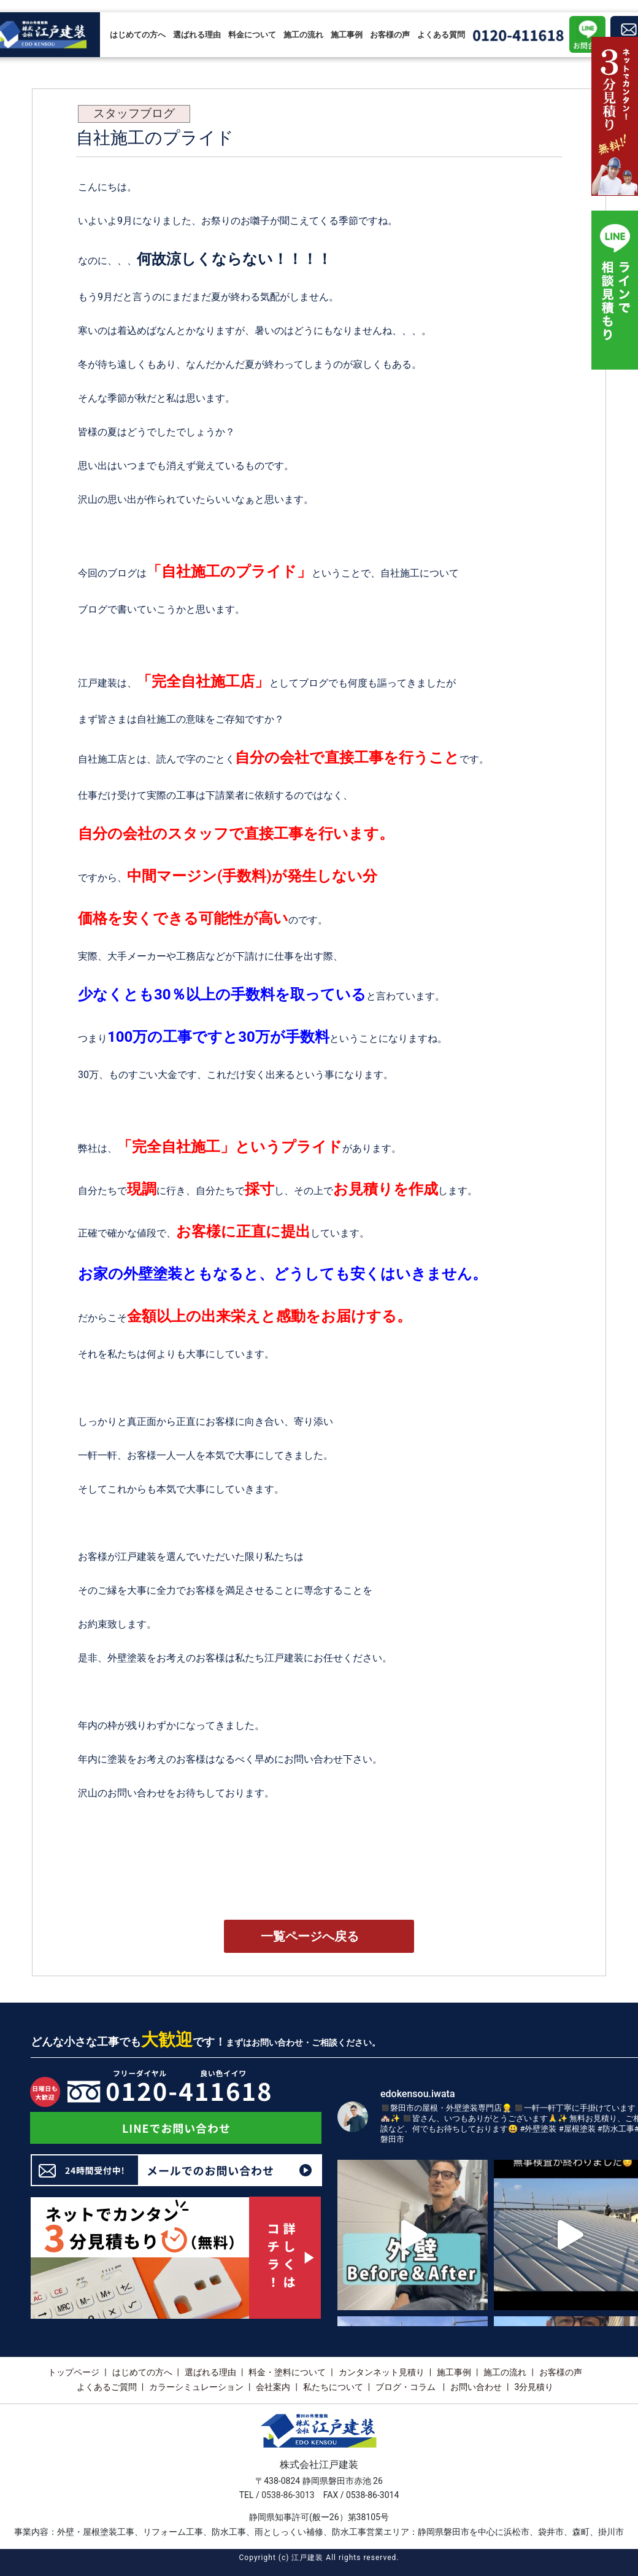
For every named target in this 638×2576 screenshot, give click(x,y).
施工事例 (347, 34)
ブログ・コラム (406, 2387)
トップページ (73, 2372)
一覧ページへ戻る (310, 1936)
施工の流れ (303, 34)
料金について (252, 34)
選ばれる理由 (197, 34)
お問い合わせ (476, 2387)
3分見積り (533, 2387)
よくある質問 (441, 34)
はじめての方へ (138, 34)
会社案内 (273, 2387)
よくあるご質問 (107, 2387)
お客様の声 (390, 34)
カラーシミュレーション (196, 2387)
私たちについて (333, 2387)
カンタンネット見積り (382, 2372)
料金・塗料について (287, 2372)
